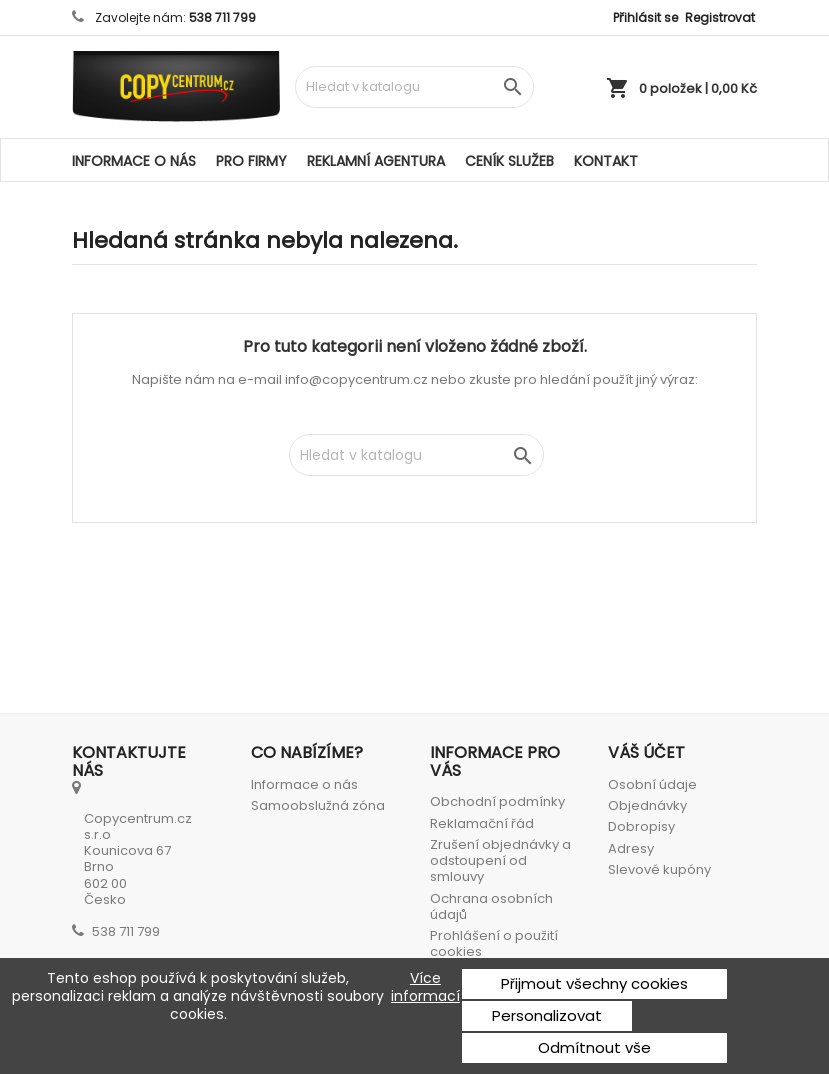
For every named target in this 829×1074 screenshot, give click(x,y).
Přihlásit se (645, 17)
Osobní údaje (652, 784)
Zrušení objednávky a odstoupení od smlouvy (500, 861)
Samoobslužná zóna (318, 805)
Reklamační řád (482, 823)
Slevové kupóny (659, 869)
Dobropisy (641, 826)
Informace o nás (134, 161)
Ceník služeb (509, 161)
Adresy (631, 848)
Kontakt (606, 161)
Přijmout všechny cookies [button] (594, 983)
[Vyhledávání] (414, 87)
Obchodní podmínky (497, 801)
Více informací (425, 987)
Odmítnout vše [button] (594, 1047)
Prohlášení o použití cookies (494, 943)
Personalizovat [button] (547, 1015)
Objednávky (647, 805)
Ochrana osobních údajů (491, 906)
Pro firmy (251, 161)
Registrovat (720, 17)
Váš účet (646, 752)
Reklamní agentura (376, 161)
